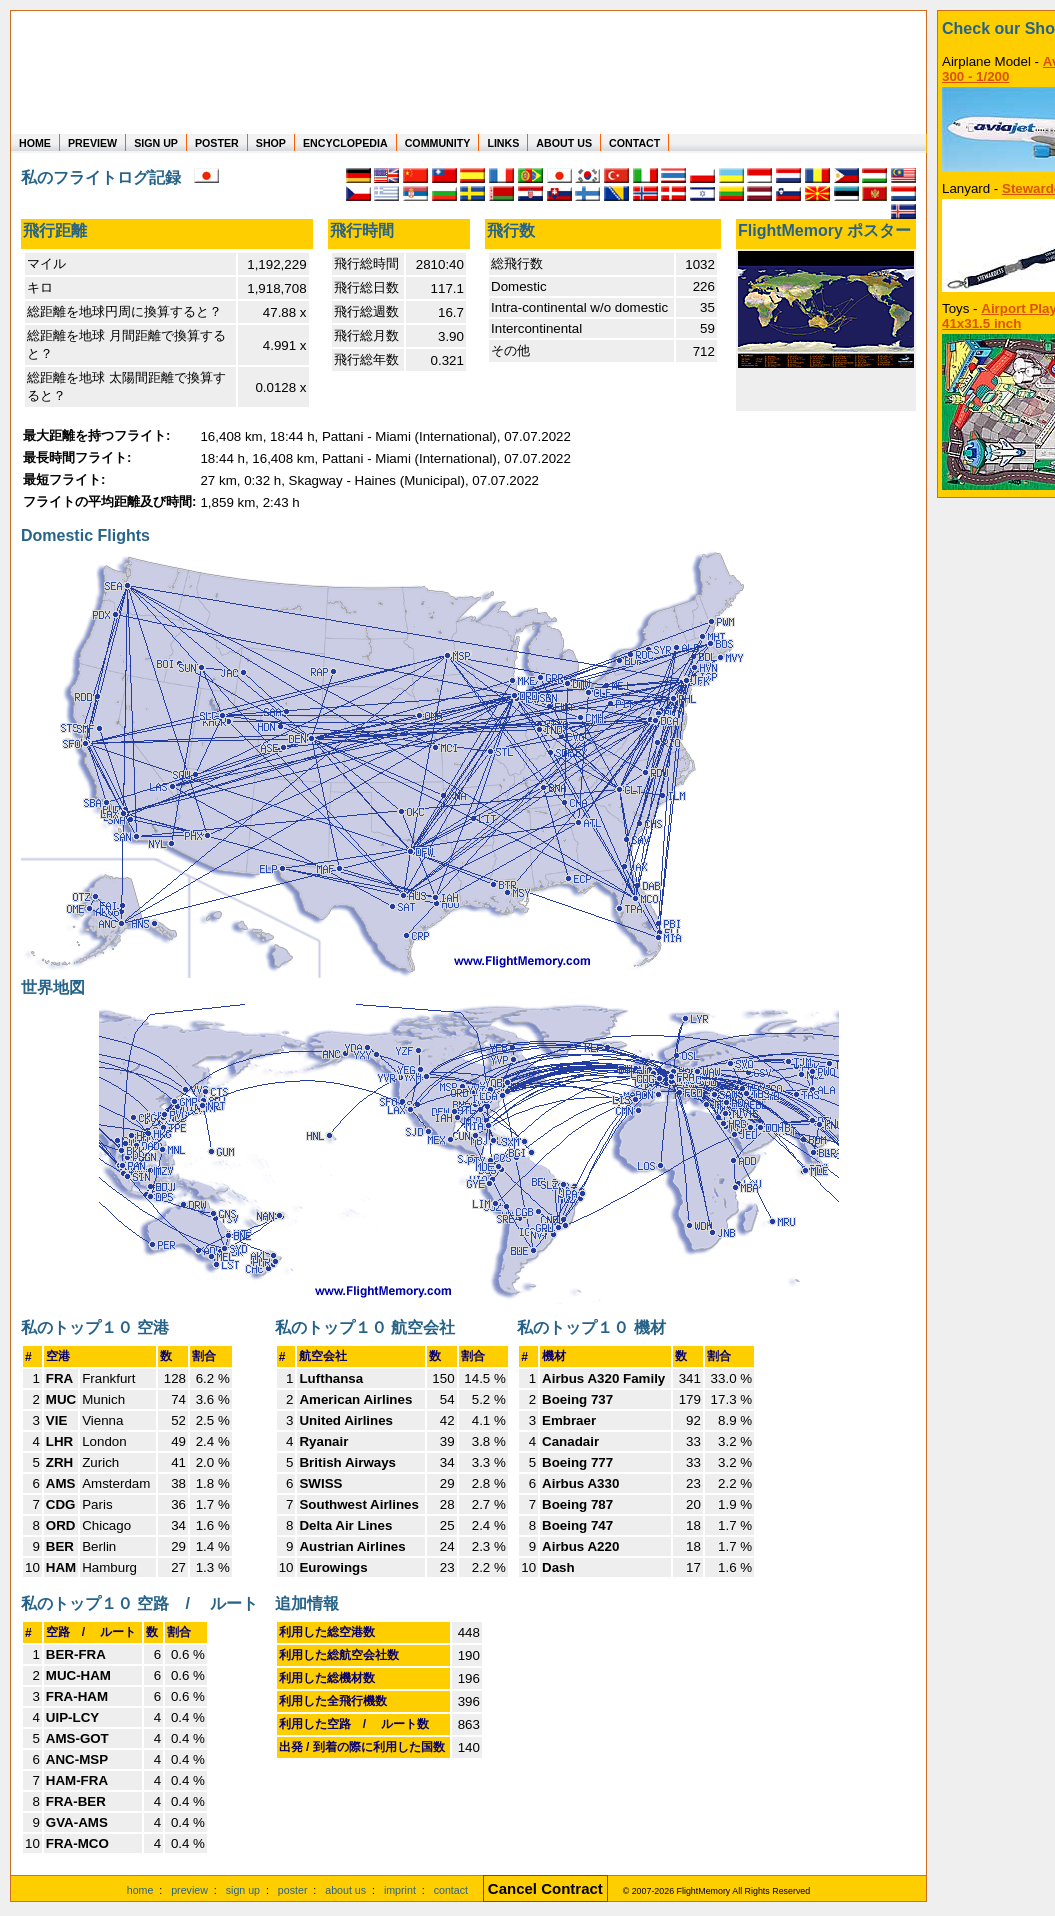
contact (451, 1890)
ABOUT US (564, 143)
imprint (400, 1890)
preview (189, 1890)
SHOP (271, 143)
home (140, 1890)
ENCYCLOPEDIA (345, 143)
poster (293, 1890)
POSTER (217, 143)
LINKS (503, 143)
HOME (35, 143)
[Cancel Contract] (545, 1890)
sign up (243, 1890)
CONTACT (634, 143)
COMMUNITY (438, 143)
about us (345, 1890)
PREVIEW (92, 143)
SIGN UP (156, 143)
